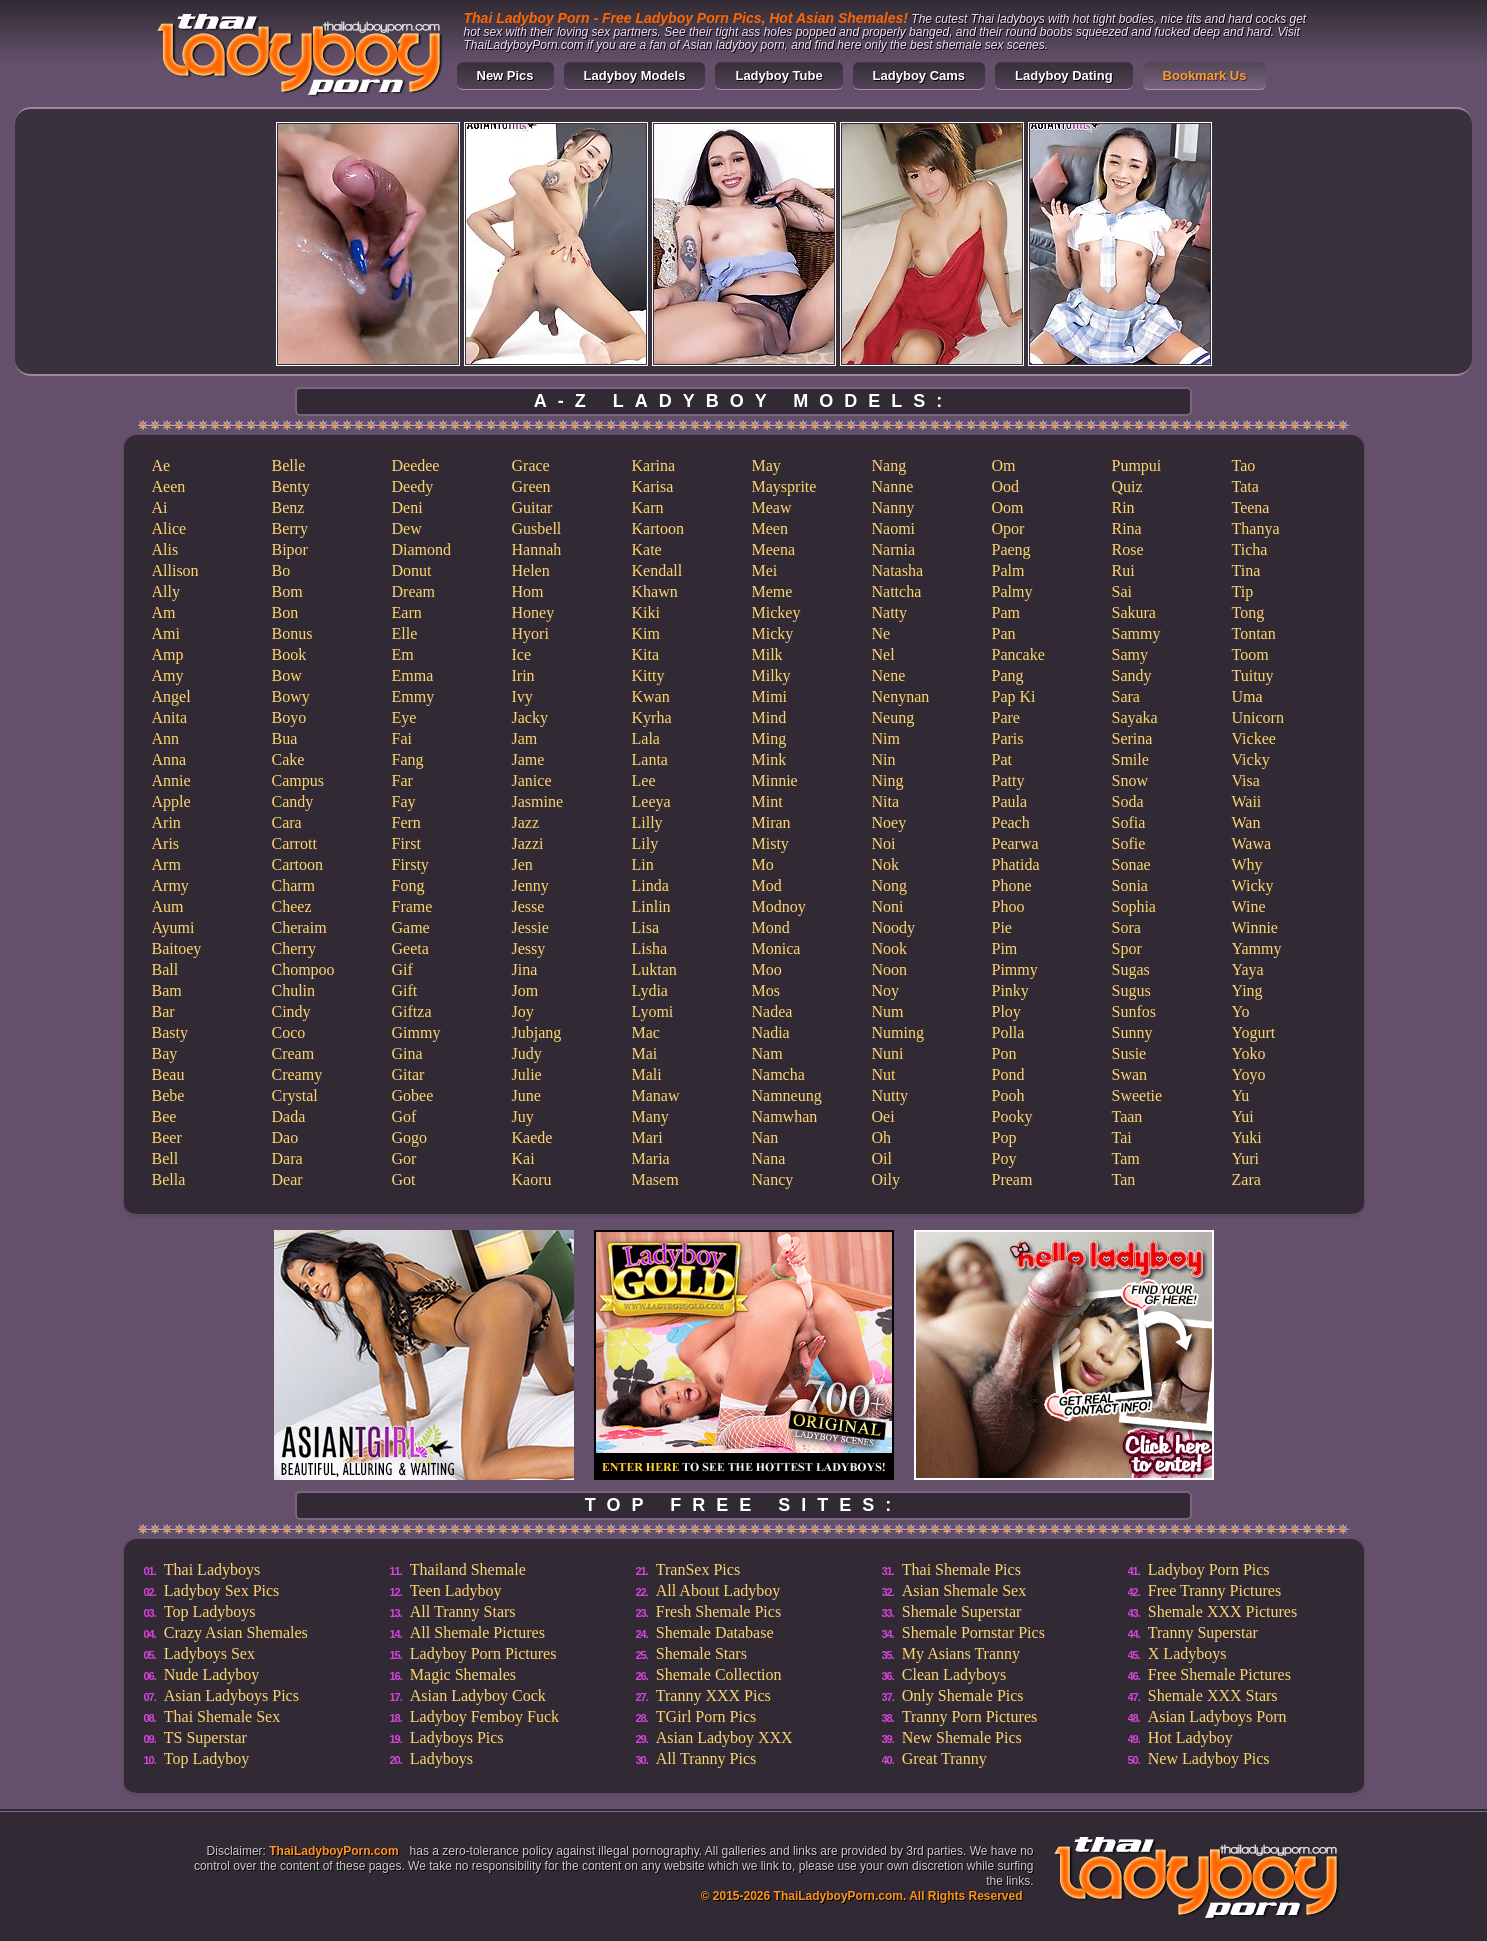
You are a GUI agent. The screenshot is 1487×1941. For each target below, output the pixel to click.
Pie (1002, 927)
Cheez (292, 906)
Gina (407, 1053)
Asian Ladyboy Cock (478, 1695)
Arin (166, 822)
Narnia (894, 549)
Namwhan (785, 1116)
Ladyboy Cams (919, 75)
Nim (886, 738)
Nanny (893, 507)
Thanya (1256, 528)
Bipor (290, 549)
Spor (1127, 948)
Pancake (1018, 654)
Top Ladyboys (210, 1611)
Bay (165, 1053)
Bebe (168, 1095)
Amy (168, 675)
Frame (412, 906)
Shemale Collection (719, 1674)
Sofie (1129, 843)
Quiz (1127, 486)
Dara (287, 1158)
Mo (763, 864)
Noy (886, 990)
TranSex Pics (698, 1569)
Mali (647, 1074)
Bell (165, 1158)
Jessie (530, 927)
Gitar (408, 1074)
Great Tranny (944, 1758)
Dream (414, 591)
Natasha (898, 570)
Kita (646, 654)
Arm (166, 864)
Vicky (1251, 759)
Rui (1123, 570)
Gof (404, 1116)
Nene (889, 675)
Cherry (294, 948)
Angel (171, 696)
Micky (773, 633)
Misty (770, 843)
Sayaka (1135, 717)
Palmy (1012, 591)
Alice (169, 528)
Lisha (650, 948)
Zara (1246, 1179)
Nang (889, 465)
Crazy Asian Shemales (236, 1632)
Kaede (532, 1137)
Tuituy (1253, 675)
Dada (289, 1116)
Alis (165, 549)
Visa (1246, 780)
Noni (888, 906)
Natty (890, 612)
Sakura (1134, 612)
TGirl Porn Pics (706, 1716)
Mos (766, 990)
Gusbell (537, 528)
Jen (522, 864)
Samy (1130, 654)
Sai (1122, 591)
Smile (1130, 759)
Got (404, 1179)
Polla (1008, 1032)
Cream (293, 1053)
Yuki (1247, 1137)
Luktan (654, 969)
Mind (769, 717)
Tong (1248, 612)
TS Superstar (205, 1737)
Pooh (1008, 1095)
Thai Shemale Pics (961, 1569)
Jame (528, 759)
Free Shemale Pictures (1219, 1674)
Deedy (413, 486)
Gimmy (416, 1032)
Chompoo (303, 969)
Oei (883, 1116)
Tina (1246, 570)
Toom (1250, 654)
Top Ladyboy (207, 1758)
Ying (1247, 990)
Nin (884, 759)
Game (411, 927)
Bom (287, 591)
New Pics (505, 75)
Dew (407, 528)
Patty (1008, 780)
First (406, 843)
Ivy (522, 696)
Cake (288, 759)
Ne (881, 633)
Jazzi (528, 843)
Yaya (1248, 969)
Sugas (1131, 969)
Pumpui (1137, 465)
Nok (886, 864)
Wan (1246, 822)
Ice (522, 654)
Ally (166, 591)
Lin (643, 864)
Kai (523, 1158)
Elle (405, 633)
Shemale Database (715, 1632)
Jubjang (537, 1032)
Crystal (295, 1095)
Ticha (1250, 549)
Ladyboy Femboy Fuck (484, 1716)
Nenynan (901, 696)
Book (289, 654)
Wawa (1252, 843)
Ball (165, 969)
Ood (1006, 486)
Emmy (413, 696)
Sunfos (1134, 1011)
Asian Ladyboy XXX (724, 1737)
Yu (1241, 1095)
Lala (646, 738)
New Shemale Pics (962, 1737)
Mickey (776, 612)
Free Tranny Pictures (1214, 1590)
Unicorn (1258, 717)
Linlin (651, 906)
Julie (527, 1074)
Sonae (1131, 864)
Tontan (1254, 633)
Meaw (772, 507)
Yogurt (1254, 1032)
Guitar (532, 507)
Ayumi (173, 927)
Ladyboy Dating (1064, 75)
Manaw (656, 1095)
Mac (646, 1032)
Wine (1249, 906)
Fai (402, 738)
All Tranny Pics (706, 1758)
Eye (404, 717)
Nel (883, 654)
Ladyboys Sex (209, 1653)
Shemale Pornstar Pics (973, 1632)
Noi (884, 843)
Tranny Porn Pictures (969, 1716)
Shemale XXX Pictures (1222, 1611)
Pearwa (1015, 843)
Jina (525, 969)
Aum (168, 906)
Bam (167, 990)
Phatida (1016, 864)
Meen (770, 528)
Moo (767, 969)
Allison (175, 570)
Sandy (1132, 675)
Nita (886, 801)
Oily (886, 1179)
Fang (408, 759)
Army (170, 885)
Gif (402, 969)
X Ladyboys (1187, 1653)
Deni (407, 507)
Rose (1128, 549)
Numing (898, 1032)
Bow (287, 675)
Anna (169, 759)
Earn (407, 612)
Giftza (412, 1011)
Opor (1008, 528)
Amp (168, 654)
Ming (769, 738)
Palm (1008, 570)
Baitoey (177, 948)
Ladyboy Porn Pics (1209, 1569)
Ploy (1006, 1011)
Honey (533, 612)
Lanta (650, 759)
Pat (1002, 759)
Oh (882, 1137)
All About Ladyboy (718, 1590)
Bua (285, 738)
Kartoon (658, 528)
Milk (767, 654)
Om (1004, 465)
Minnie (775, 780)
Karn (648, 507)
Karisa (653, 486)
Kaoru (532, 1179)
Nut (884, 1074)
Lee (644, 780)
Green (531, 486)
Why (1247, 864)
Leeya (651, 801)
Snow (1130, 780)
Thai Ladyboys (212, 1569)
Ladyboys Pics (457, 1737)
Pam (1006, 612)
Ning (888, 780)
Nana (769, 1158)
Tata (1245, 486)
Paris (1008, 738)
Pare (1006, 717)
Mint (767, 801)
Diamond (422, 549)
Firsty (410, 864)
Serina (1132, 738)
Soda (1128, 801)
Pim (1005, 948)
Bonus (292, 633)
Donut (412, 570)
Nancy (773, 1179)
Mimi (770, 696)
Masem (655, 1179)
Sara (1126, 696)
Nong (890, 885)
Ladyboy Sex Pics (222, 1590)
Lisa (646, 927)
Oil (882, 1158)
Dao (285, 1137)
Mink (769, 759)
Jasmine (538, 801)
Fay (404, 801)
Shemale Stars (701, 1653)
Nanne (893, 486)
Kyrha (652, 717)
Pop (1004, 1137)
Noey (889, 822)
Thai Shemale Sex (222, 1716)
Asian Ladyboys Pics (231, 1695)
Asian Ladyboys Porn (1217, 1716)
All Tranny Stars (463, 1611)
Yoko (1249, 1053)
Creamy (297, 1074)
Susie (1129, 1053)
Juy (523, 1116)
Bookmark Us (1205, 75)
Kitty (648, 675)
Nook (890, 948)
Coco (289, 1032)
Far (402, 780)
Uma (1247, 696)
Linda (650, 885)
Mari (647, 1137)
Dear (287, 1179)
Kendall (657, 570)
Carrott (294, 843)
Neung (893, 717)
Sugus (1131, 990)
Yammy (1257, 948)
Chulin (294, 990)
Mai (645, 1053)
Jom (525, 990)
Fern (406, 822)
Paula (1010, 801)
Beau (168, 1074)
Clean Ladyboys (954, 1674)
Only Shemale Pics (963, 1695)
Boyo (289, 717)
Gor (404, 1158)
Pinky (1010, 990)
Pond (1008, 1074)
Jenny (530, 885)
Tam (1126, 1158)
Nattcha (897, 591)
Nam (767, 1053)
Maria (651, 1158)
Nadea (772, 1011)
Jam (525, 738)
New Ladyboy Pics (1209, 1758)
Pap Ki (1014, 696)
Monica (776, 948)
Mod (767, 885)
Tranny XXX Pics (713, 1695)
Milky (771, 675)
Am (164, 612)
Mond (771, 927)
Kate (647, 549)
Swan (1130, 1074)
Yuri (1246, 1158)
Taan (1127, 1116)
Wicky (1253, 885)
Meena (774, 549)
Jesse (528, 906)
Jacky (530, 717)
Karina (654, 465)
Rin (1123, 507)
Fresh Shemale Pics (718, 1611)
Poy (1004, 1158)
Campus (298, 780)
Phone (1012, 885)
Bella (169, 1179)
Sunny (1132, 1032)
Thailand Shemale (468, 1569)
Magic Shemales (463, 1674)
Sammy (1136, 633)
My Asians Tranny (961, 1653)
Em (403, 654)
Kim (646, 633)
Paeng (1011, 549)
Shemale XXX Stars (1213, 1695)
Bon (285, 612)
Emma (413, 675)
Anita (170, 717)
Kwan (651, 696)
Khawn (655, 591)
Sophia (1134, 906)
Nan (765, 1137)
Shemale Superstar (962, 1611)
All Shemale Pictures (477, 1632)
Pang (1008, 675)
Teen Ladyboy (456, 1590)
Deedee (416, 465)
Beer (167, 1137)
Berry (290, 528)
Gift (405, 990)
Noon (890, 969)
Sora (1126, 927)
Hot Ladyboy (1190, 1737)
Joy (523, 1011)
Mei (765, 570)
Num (888, 1011)
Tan (1124, 1179)
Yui (1243, 1116)
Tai (1122, 1137)
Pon (1004, 1053)
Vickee (1254, 738)
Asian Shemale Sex (964, 1590)
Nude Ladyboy (212, 1674)
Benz (288, 507)
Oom (1008, 507)
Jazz (526, 822)
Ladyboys (441, 1758)
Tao (1244, 465)
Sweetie (1137, 1095)
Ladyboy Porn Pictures (483, 1653)
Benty (291, 486)
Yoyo (1249, 1074)
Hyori (530, 633)
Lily (645, 843)
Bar (163, 1011)
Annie (171, 780)
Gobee (413, 1095)
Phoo (1008, 906)
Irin (523, 675)
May (766, 465)
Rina (1127, 528)
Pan (1004, 633)
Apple (171, 801)
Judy (527, 1053)
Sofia (1129, 822)
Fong (408, 885)
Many (650, 1116)
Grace (531, 465)
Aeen (169, 486)
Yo (1241, 1011)
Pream (1012, 1179)
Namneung (787, 1095)
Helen (531, 570)
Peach (1011, 822)
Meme (772, 591)
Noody (894, 927)
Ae (161, 465)
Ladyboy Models (635, 75)
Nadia (771, 1032)
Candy (293, 801)
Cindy (291, 1011)
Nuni (888, 1053)
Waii (1247, 801)
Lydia (650, 990)
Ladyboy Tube (778, 75)
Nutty (890, 1095)
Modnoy (779, 906)
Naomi (894, 528)
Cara (287, 822)
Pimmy (1015, 969)
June (526, 1095)
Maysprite (784, 486)
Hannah (537, 549)
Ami (166, 633)
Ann (166, 738)
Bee (164, 1116)
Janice (532, 780)
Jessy (529, 948)
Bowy (291, 696)
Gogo (410, 1137)
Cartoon (298, 864)
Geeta (410, 948)
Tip (1243, 591)
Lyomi (653, 1011)
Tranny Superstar (1203, 1632)
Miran (771, 822)
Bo (281, 570)
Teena (1251, 507)
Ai (160, 507)
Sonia (1130, 885)
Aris (166, 843)
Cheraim (299, 927)
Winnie (1255, 927)
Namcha (778, 1074)
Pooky (1012, 1116)
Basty (170, 1032)
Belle (289, 465)
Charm (294, 885)
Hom (528, 591)
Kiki (646, 612)
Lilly (647, 822)
